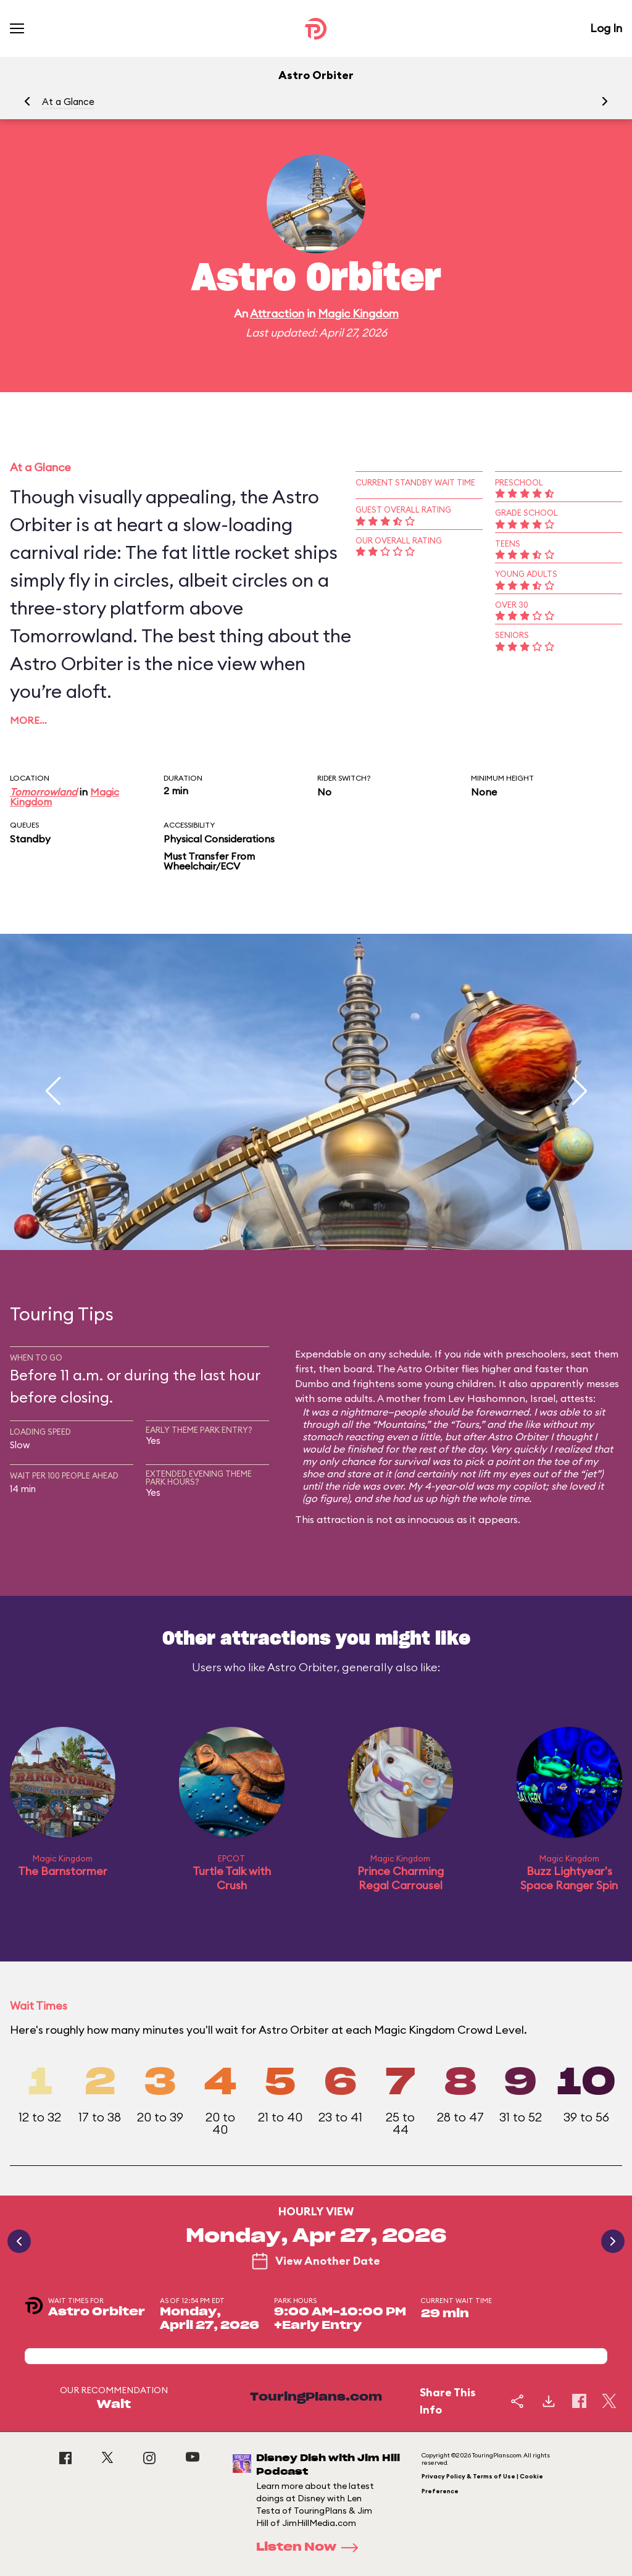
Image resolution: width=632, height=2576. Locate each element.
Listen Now (311, 2547)
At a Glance (68, 101)
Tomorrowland (43, 792)
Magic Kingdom (358, 313)
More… (28, 720)
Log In (606, 28)
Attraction (277, 313)
